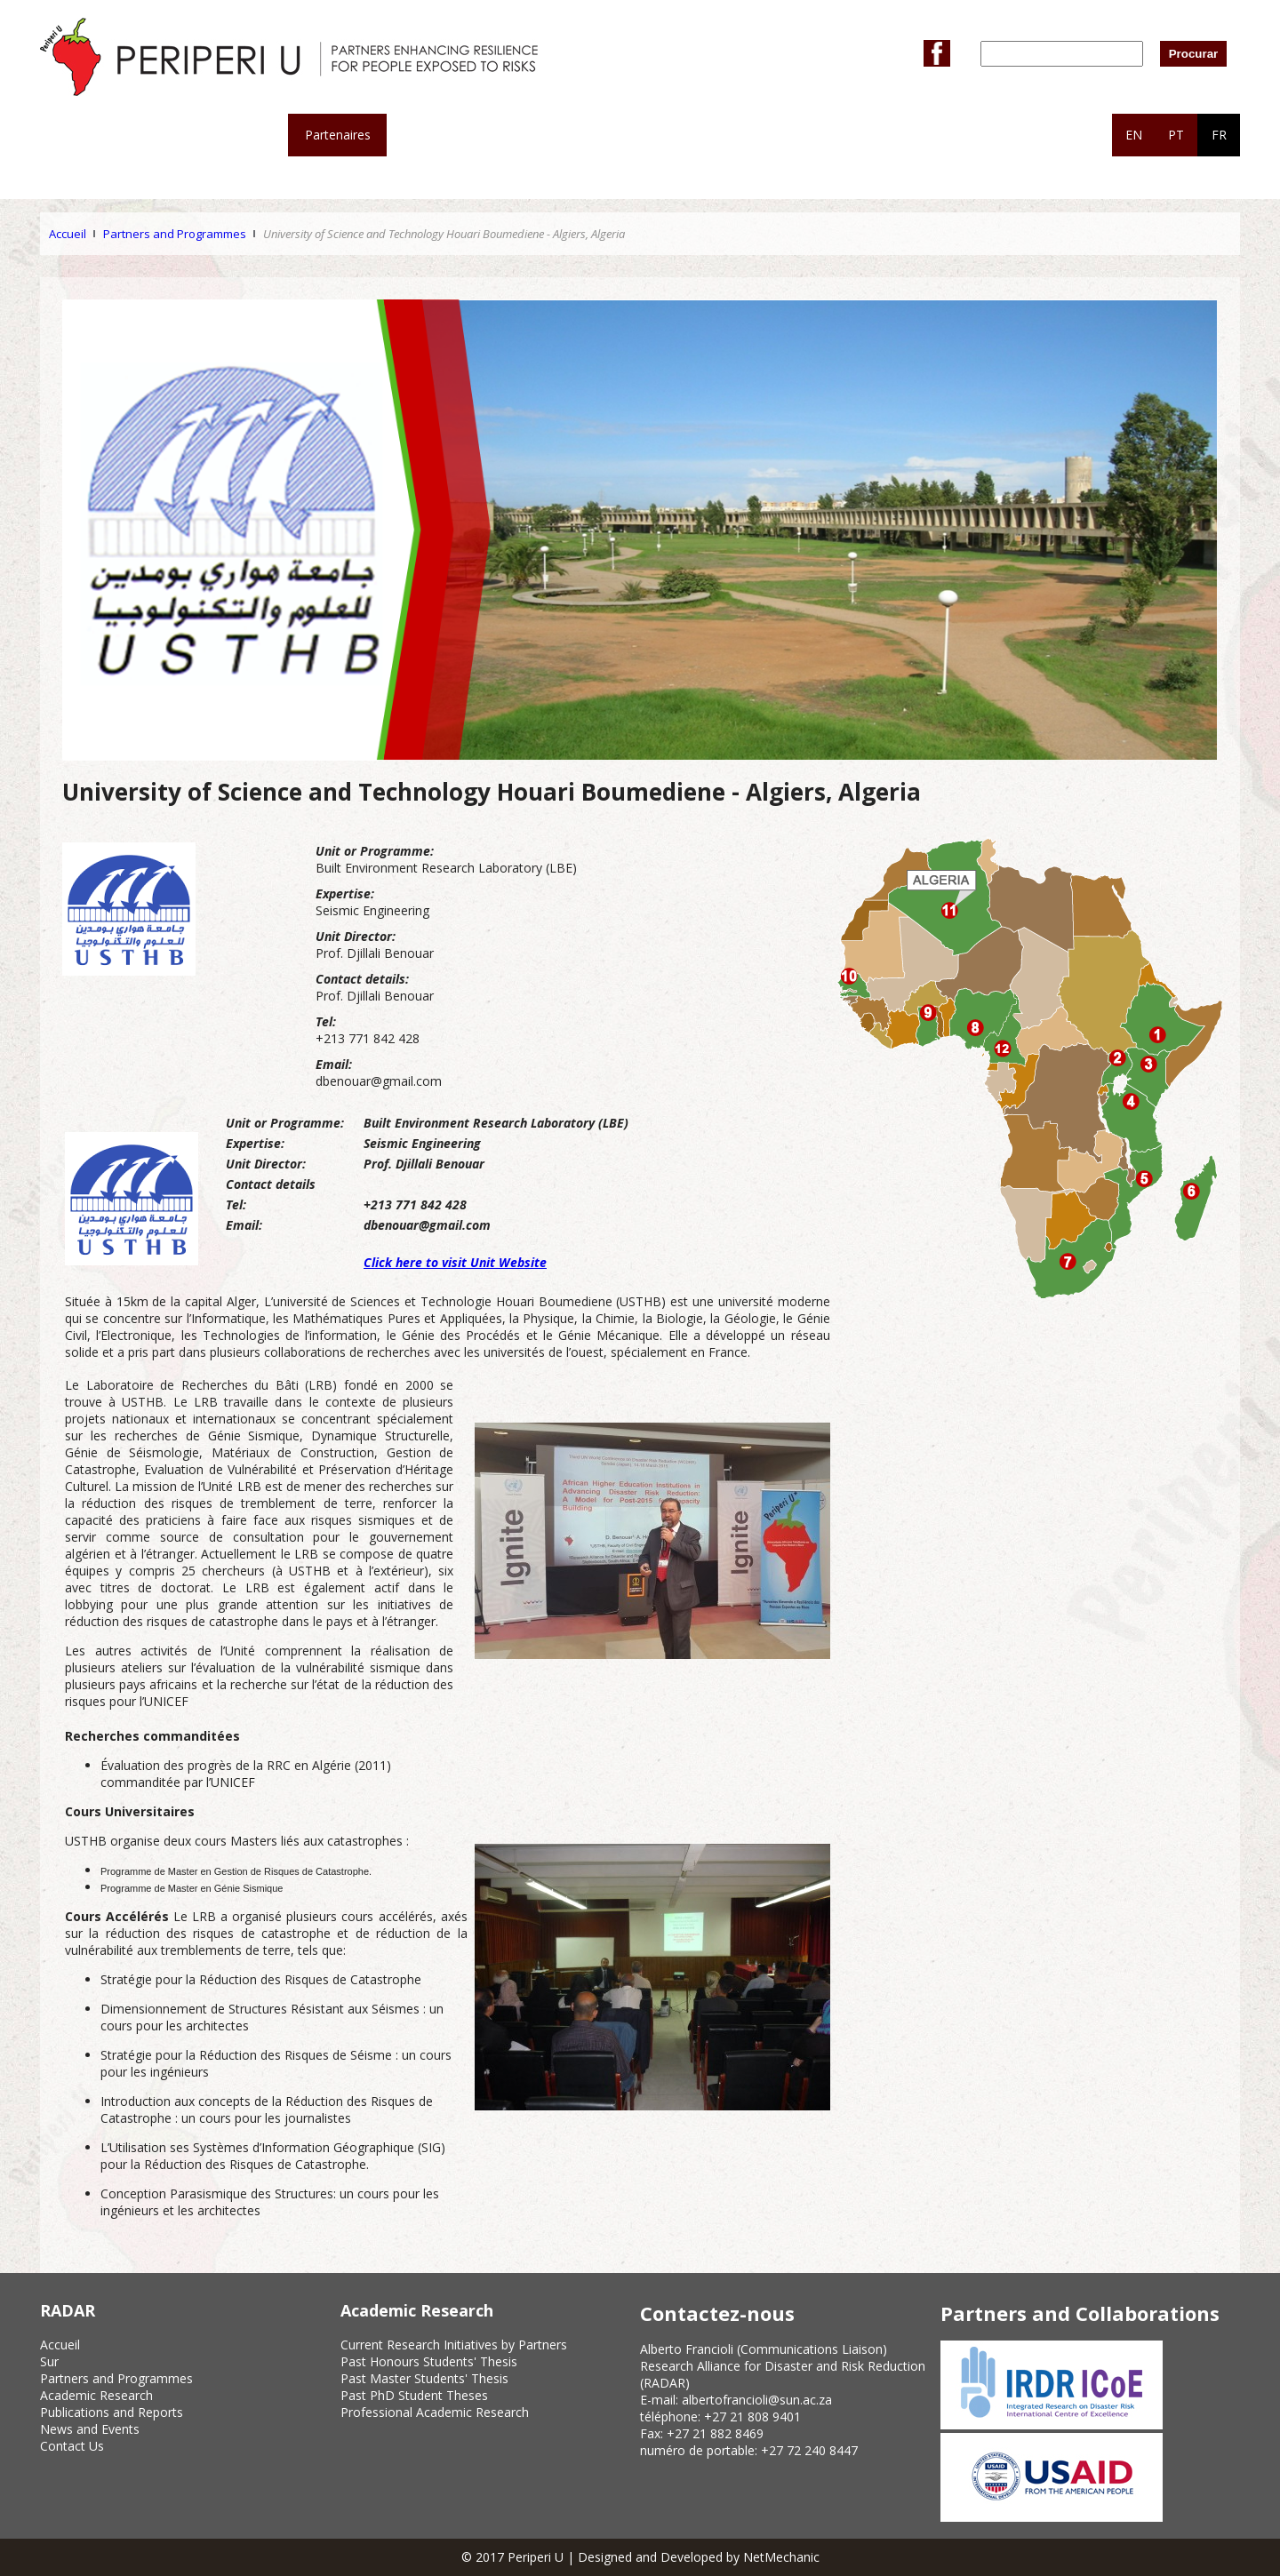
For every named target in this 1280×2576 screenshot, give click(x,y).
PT (1176, 134)
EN (1133, 134)
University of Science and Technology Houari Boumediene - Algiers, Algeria (444, 234)
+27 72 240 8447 (809, 2450)
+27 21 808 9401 (752, 2416)
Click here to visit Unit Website (455, 1262)
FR (1219, 134)
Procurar (1194, 53)
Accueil (67, 234)
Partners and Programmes (174, 234)
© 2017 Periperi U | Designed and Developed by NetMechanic (640, 2556)
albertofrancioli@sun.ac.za (757, 2399)
